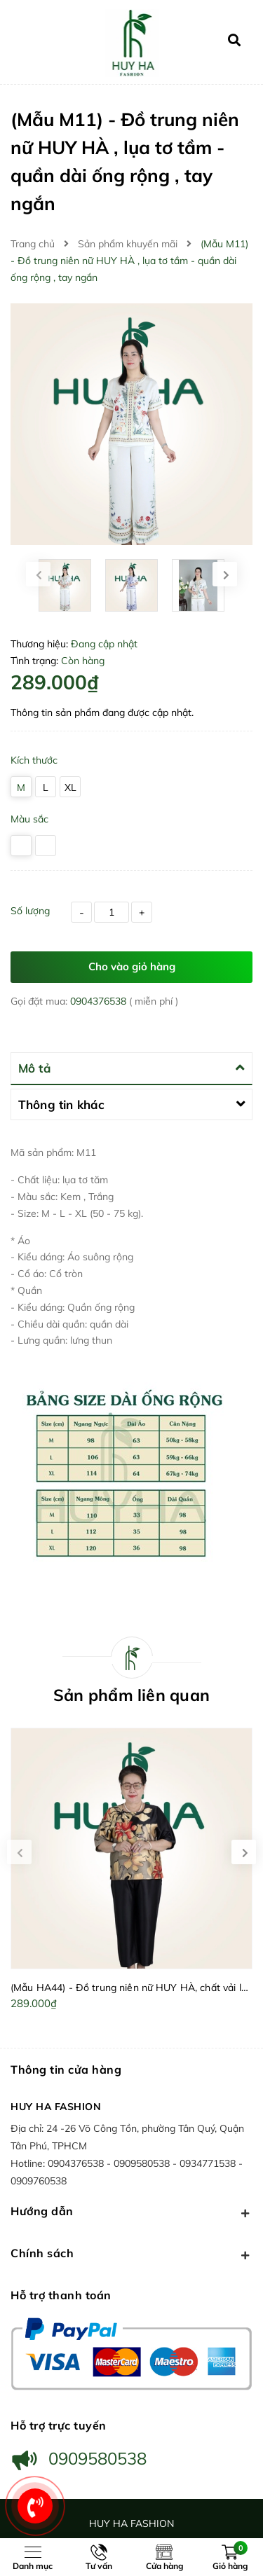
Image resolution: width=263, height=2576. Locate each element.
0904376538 (99, 1001)
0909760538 (39, 2181)
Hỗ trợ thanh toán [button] (61, 2295)
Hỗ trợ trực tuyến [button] (59, 2425)
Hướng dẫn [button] (131, 2212)
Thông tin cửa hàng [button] (66, 2069)
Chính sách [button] (131, 2254)
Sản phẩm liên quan (131, 1695)
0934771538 (209, 2163)
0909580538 (143, 2163)
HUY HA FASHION (56, 2106)
